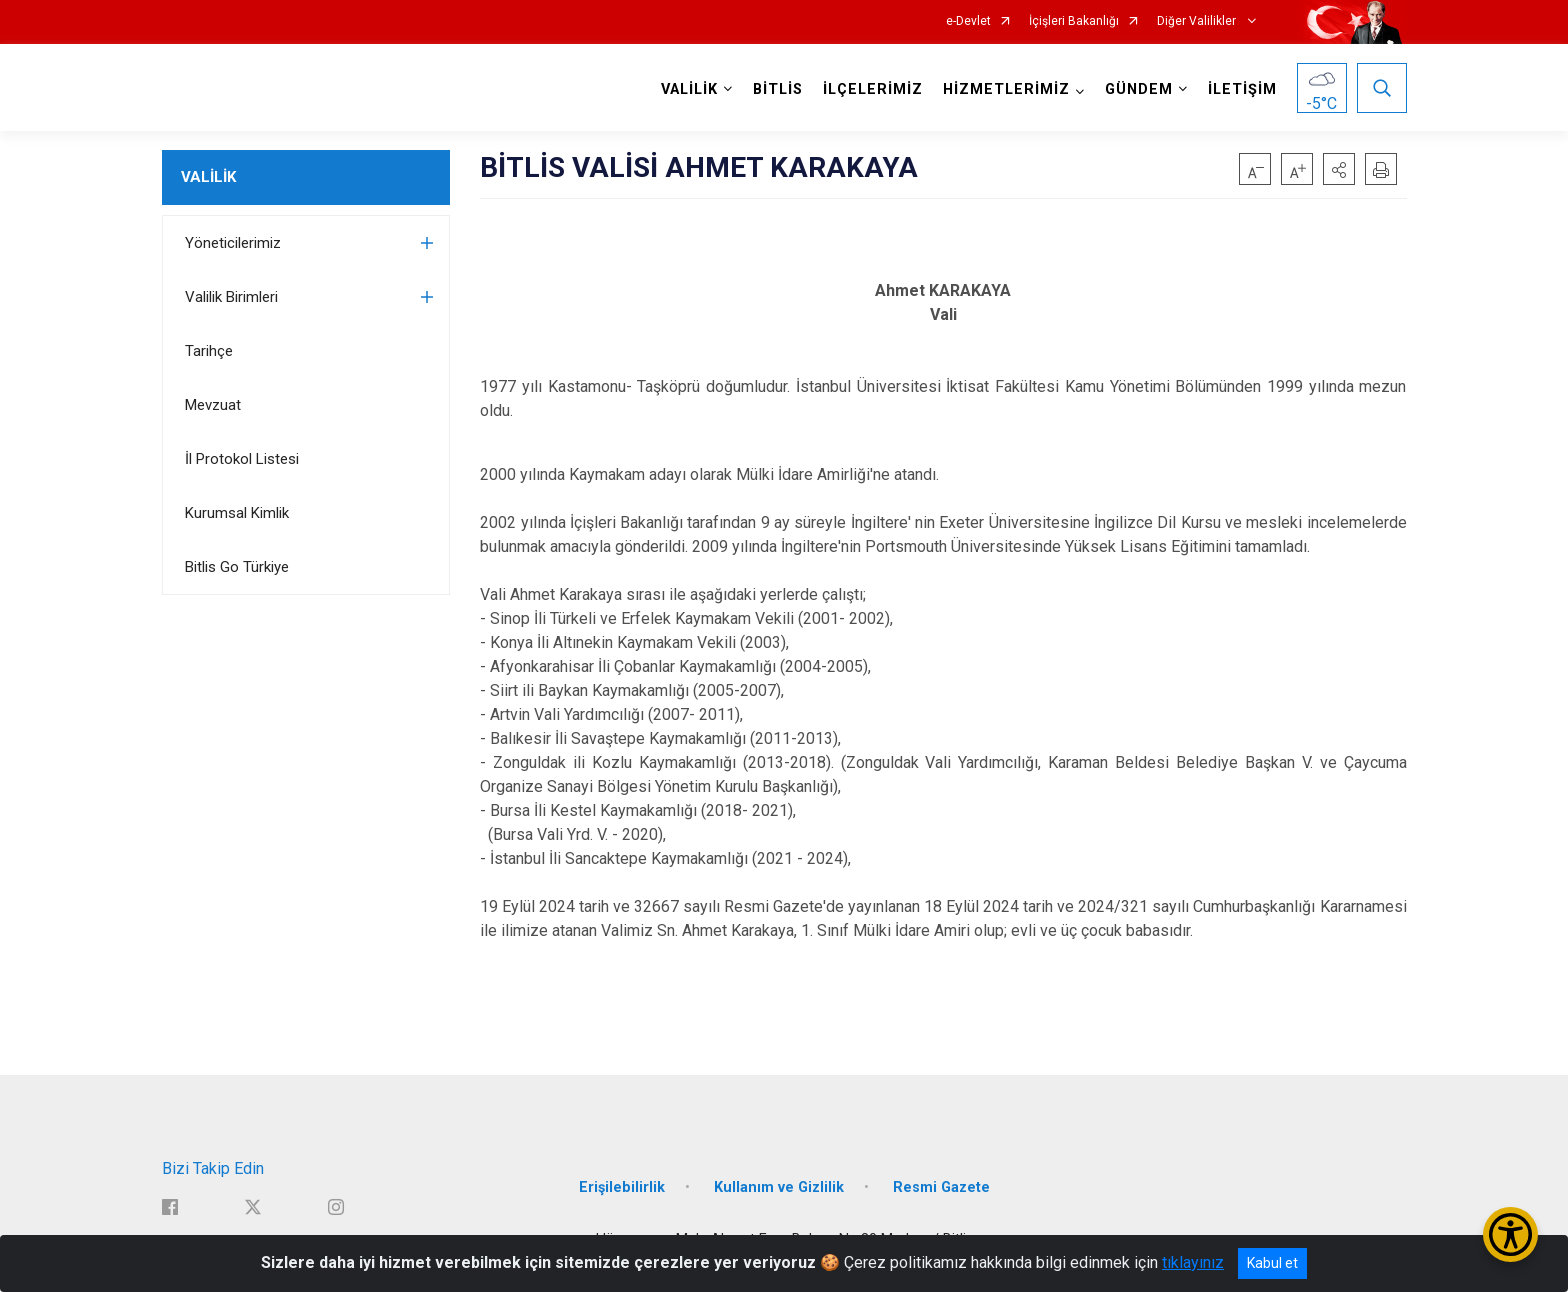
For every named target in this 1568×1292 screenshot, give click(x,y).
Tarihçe (209, 351)
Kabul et (1272, 1263)
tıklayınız (1193, 1262)
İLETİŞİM (1242, 89)
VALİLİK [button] (689, 89)
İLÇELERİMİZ (873, 89)
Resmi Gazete (941, 1187)
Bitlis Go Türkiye (237, 567)
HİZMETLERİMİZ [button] (1006, 89)
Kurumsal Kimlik (237, 513)
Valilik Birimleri (231, 297)
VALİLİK (208, 177)
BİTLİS (778, 89)
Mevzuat (213, 405)
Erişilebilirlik (622, 1187)
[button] (1339, 169)
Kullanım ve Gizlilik (779, 1187)
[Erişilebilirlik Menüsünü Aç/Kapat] (1510, 1234)
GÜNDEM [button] (1139, 89)
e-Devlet (968, 21)
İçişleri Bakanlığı (1074, 21)
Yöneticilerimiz (233, 243)
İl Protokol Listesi (242, 459)
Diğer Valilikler (1198, 21)
